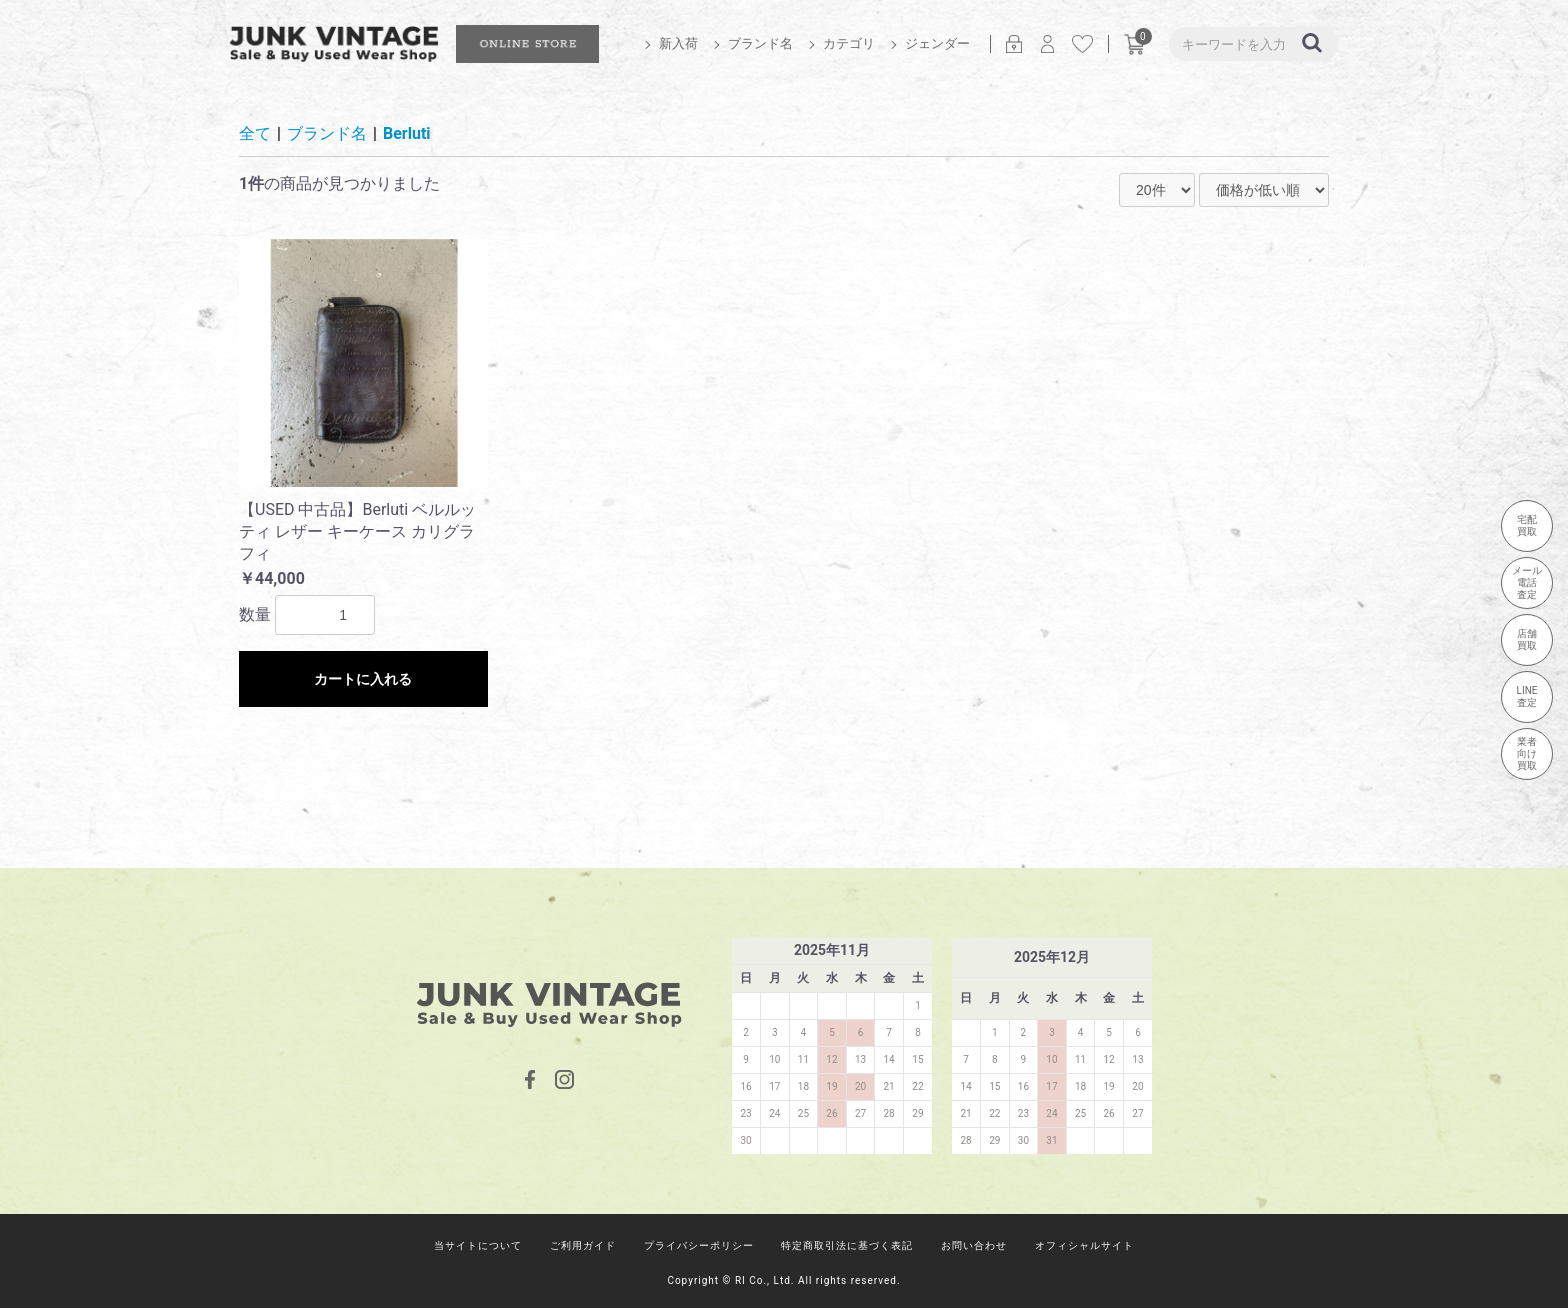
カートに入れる (363, 679)
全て (255, 133)
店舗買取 (1527, 639)
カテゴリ (849, 43)
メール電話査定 (1527, 582)
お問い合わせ (974, 1245)
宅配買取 (1527, 525)
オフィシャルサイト (1084, 1245)
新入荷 (678, 43)
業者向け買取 (1527, 753)
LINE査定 (1527, 696)
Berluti (407, 133)
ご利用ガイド (583, 1245)
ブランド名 (760, 43)
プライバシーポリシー (699, 1245)
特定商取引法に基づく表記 (847, 1245)
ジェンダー (937, 43)
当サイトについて (478, 1245)
